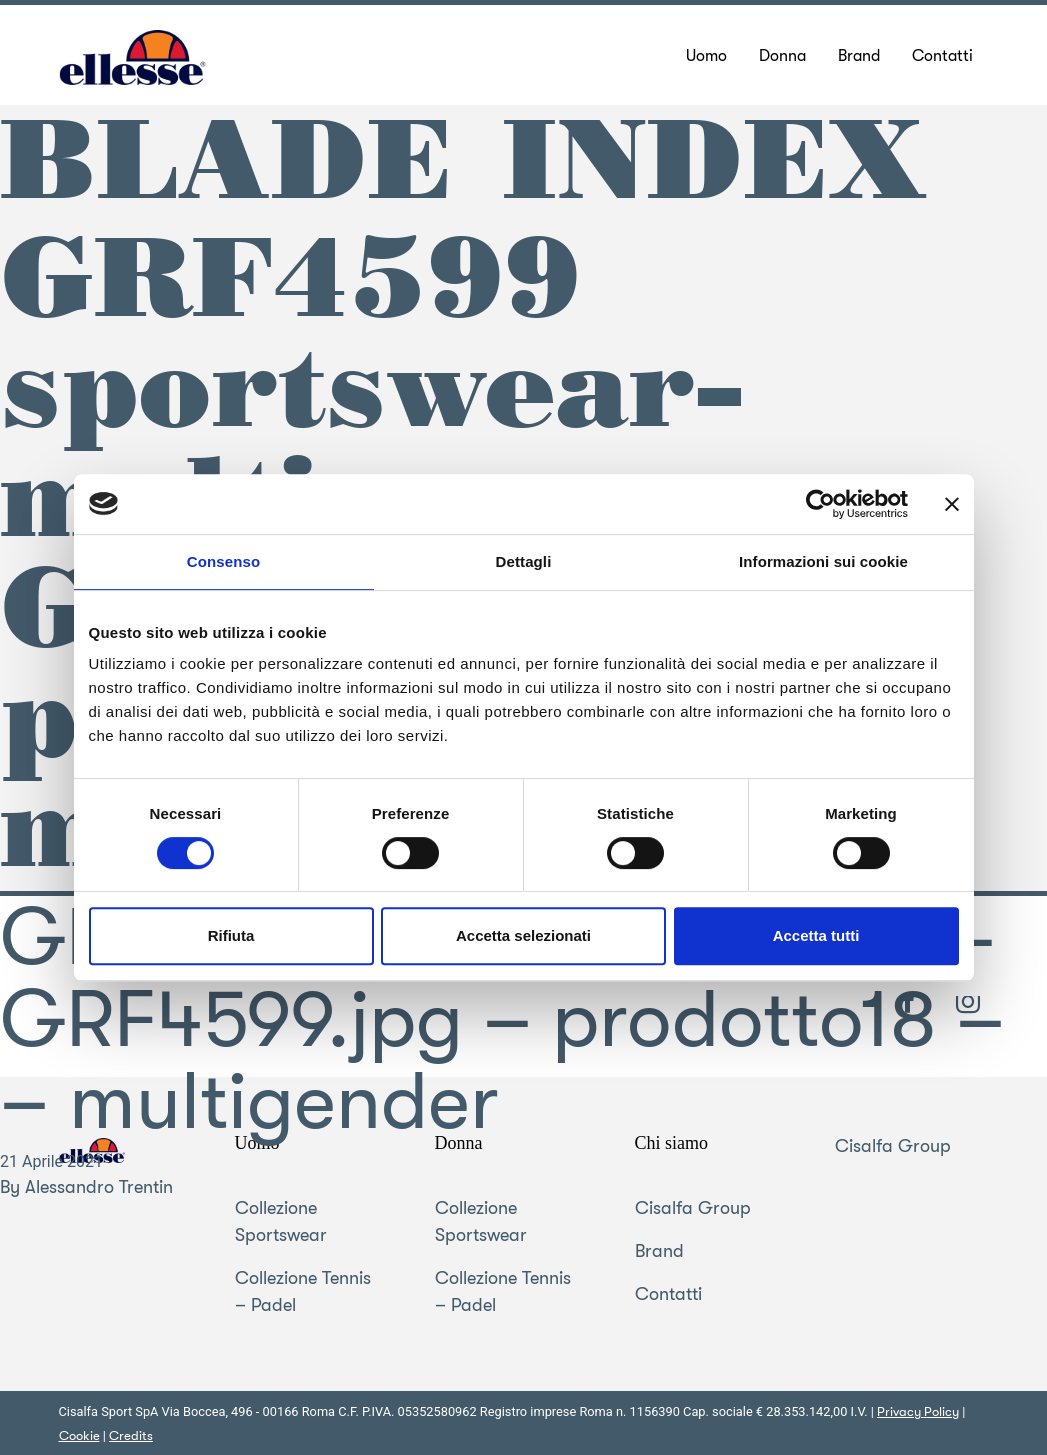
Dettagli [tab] (524, 561)
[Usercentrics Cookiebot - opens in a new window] (820, 504)
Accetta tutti (816, 935)
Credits (131, 1435)
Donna (459, 1143)
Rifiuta (231, 935)
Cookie (79, 1435)
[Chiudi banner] (952, 504)
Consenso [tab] (223, 561)
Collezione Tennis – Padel (303, 1291)
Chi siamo (672, 1143)
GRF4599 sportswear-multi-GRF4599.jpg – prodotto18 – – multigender (502, 1020)
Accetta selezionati (523, 935)
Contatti (668, 1294)
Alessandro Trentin (99, 1187)
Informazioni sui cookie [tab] (823, 561)
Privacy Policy (918, 1411)
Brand (659, 1251)
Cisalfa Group (693, 1208)
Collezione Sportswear (281, 1221)
